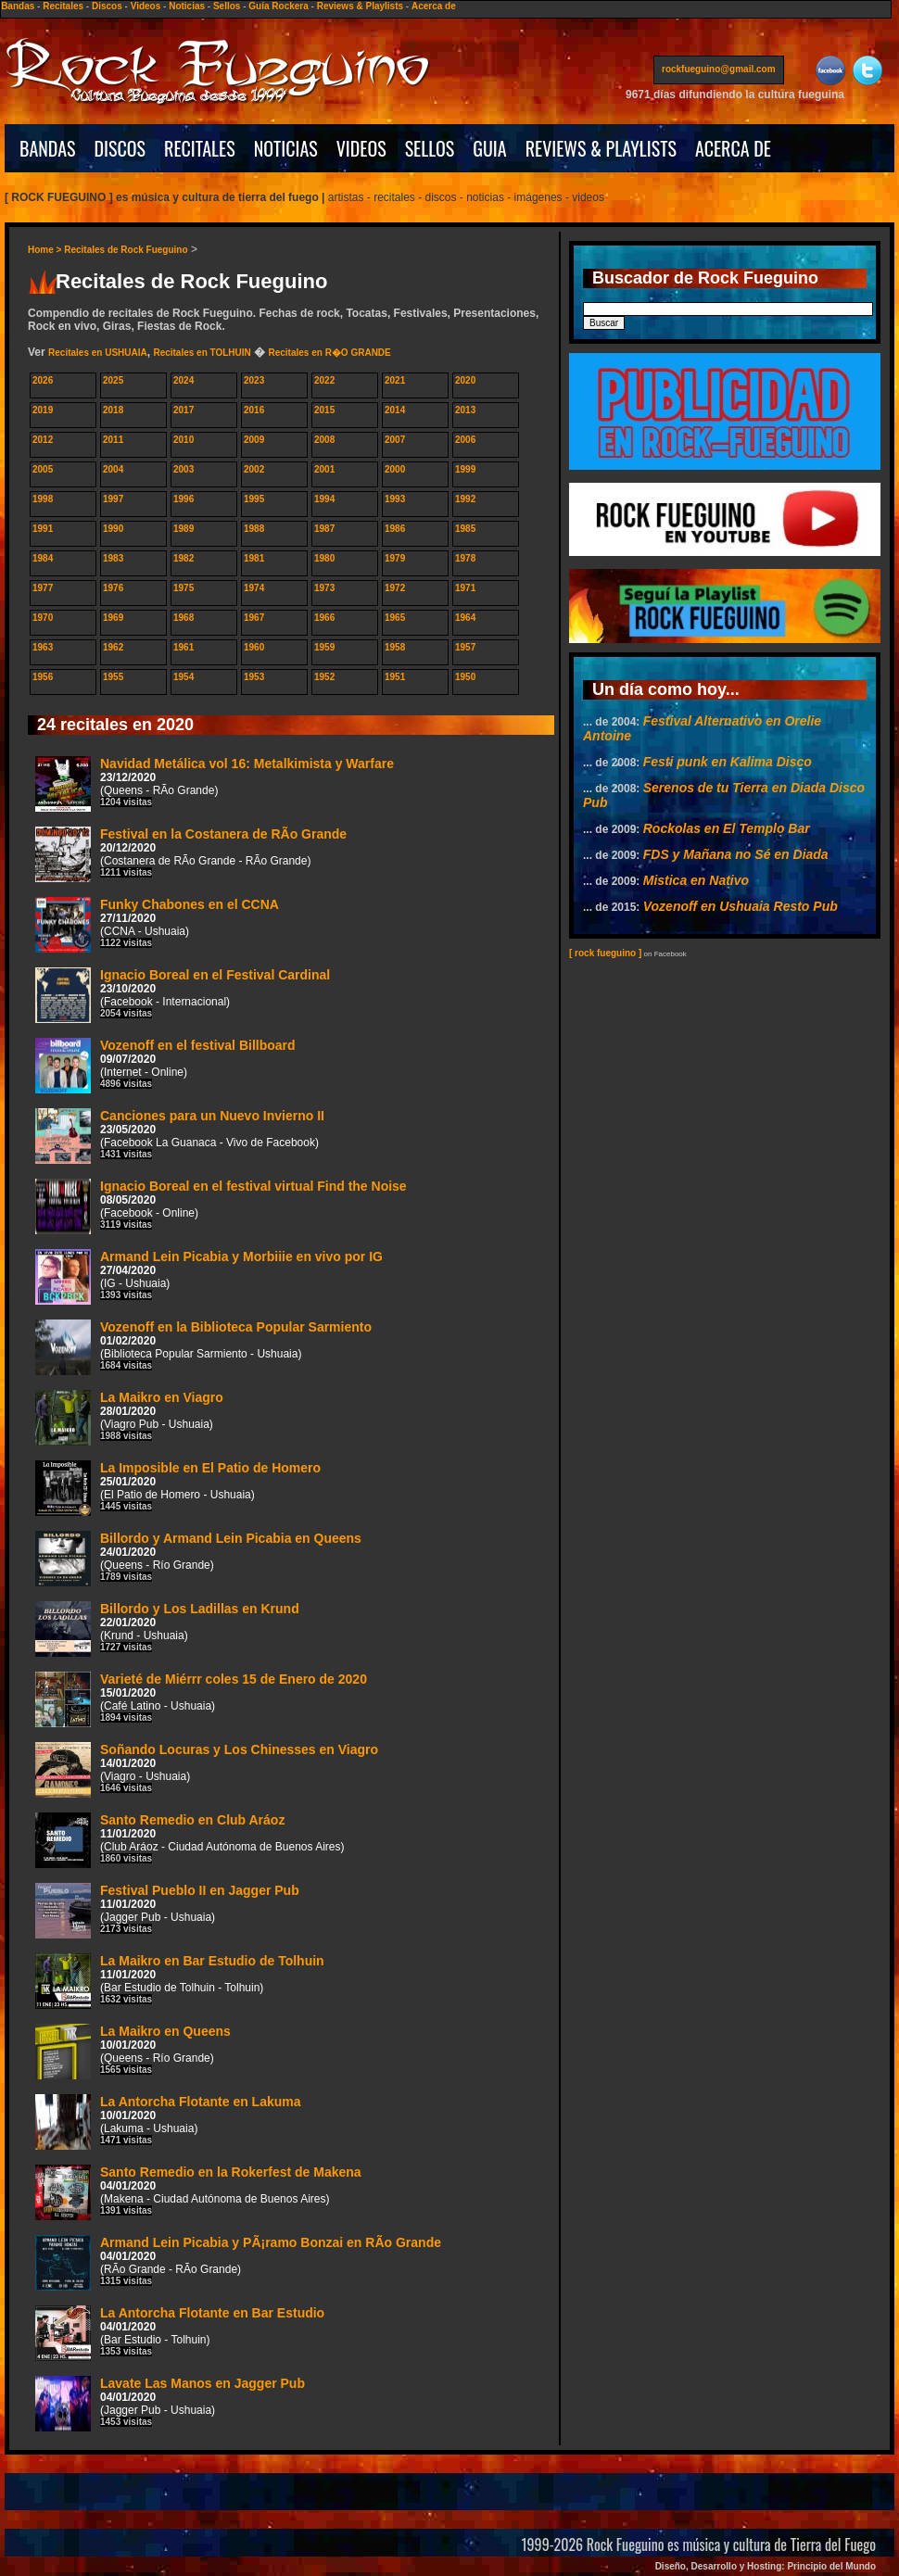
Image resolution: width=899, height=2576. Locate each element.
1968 (183, 617)
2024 (183, 380)
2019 (42, 410)
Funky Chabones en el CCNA (157, 925)
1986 (395, 529)
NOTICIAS (286, 148)
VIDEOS (361, 148)
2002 (254, 469)
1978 (465, 558)
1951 (395, 677)
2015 (324, 410)
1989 (183, 529)
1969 (113, 617)
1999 (465, 469)
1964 (465, 617)
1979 (395, 558)
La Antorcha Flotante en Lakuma (168, 2122)
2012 (42, 440)
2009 (254, 440)
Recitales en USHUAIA (97, 352)
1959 (324, 647)
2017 (183, 410)
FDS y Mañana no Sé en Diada (736, 854)
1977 (42, 588)
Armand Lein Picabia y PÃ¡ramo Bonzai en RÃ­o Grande (238, 2263)
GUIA (489, 148)
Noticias (187, 6)
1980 (324, 558)
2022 (324, 380)
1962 (113, 647)
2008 (324, 440)
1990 (113, 529)
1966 (324, 617)
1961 (183, 647)
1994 (324, 499)
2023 (254, 380)
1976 (113, 588)
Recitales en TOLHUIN (201, 352)
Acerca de (434, 6)
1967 (254, 617)
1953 (254, 677)
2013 (465, 410)
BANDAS (47, 148)
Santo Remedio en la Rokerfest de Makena (198, 2192)
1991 (42, 529)
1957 (465, 647)
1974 (254, 588)
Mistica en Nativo (696, 880)
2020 (465, 380)
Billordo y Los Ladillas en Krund (167, 1629)
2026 (42, 380)
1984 (42, 558)
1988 (254, 529)
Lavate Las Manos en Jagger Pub (170, 2403)
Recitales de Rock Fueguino (125, 250)
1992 (465, 499)
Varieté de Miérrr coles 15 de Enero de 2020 (201, 1699)
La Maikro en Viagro (129, 1418)
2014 (395, 410)
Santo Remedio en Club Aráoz (189, 1840)
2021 (395, 380)
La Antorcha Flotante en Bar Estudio (179, 2333)
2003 (183, 469)
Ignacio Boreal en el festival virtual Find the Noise (221, 1206)
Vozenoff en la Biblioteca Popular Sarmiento (203, 1347)
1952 (324, 677)
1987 (324, 529)
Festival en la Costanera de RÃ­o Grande (191, 854)
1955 (113, 677)
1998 (42, 499)
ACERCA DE (733, 148)
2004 (113, 469)
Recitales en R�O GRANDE (329, 352)
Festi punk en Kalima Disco (727, 761)
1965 (395, 617)
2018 (113, 410)
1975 (183, 588)
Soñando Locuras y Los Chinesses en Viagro (206, 1770)
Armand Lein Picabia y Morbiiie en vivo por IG (209, 1277)
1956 (42, 677)
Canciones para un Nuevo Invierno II (179, 1136)
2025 (113, 380)
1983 (113, 558)
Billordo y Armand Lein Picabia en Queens (198, 1558)
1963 (42, 647)
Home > (46, 250)
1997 (113, 499)
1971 (465, 588)
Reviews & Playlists (360, 6)
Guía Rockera (278, 6)
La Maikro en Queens (133, 2051)
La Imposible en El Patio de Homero (178, 1488)
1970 (42, 617)
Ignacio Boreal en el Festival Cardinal (182, 995)
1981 (254, 558)
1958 (395, 647)
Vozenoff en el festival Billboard (165, 1065)
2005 (42, 469)
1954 (183, 677)
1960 (254, 647)
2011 (113, 440)
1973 (324, 588)
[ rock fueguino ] (605, 953)
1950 (465, 677)
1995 (254, 499)
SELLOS (430, 148)
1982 (183, 558)
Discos (107, 6)
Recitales (63, 6)
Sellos (226, 6)
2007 (395, 440)
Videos (146, 6)
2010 (183, 440)
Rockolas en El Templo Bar (726, 828)
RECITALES (199, 148)
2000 (395, 469)
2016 (254, 410)
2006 (465, 440)
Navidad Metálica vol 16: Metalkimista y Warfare (214, 784)
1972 (395, 588)
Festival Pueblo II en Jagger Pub (167, 1910)
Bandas (17, 6)
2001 (324, 469)
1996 (183, 499)
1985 (465, 529)
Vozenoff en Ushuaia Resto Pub (740, 906)
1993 (395, 499)
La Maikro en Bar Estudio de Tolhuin (179, 1981)
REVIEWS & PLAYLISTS (601, 148)
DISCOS (120, 148)
